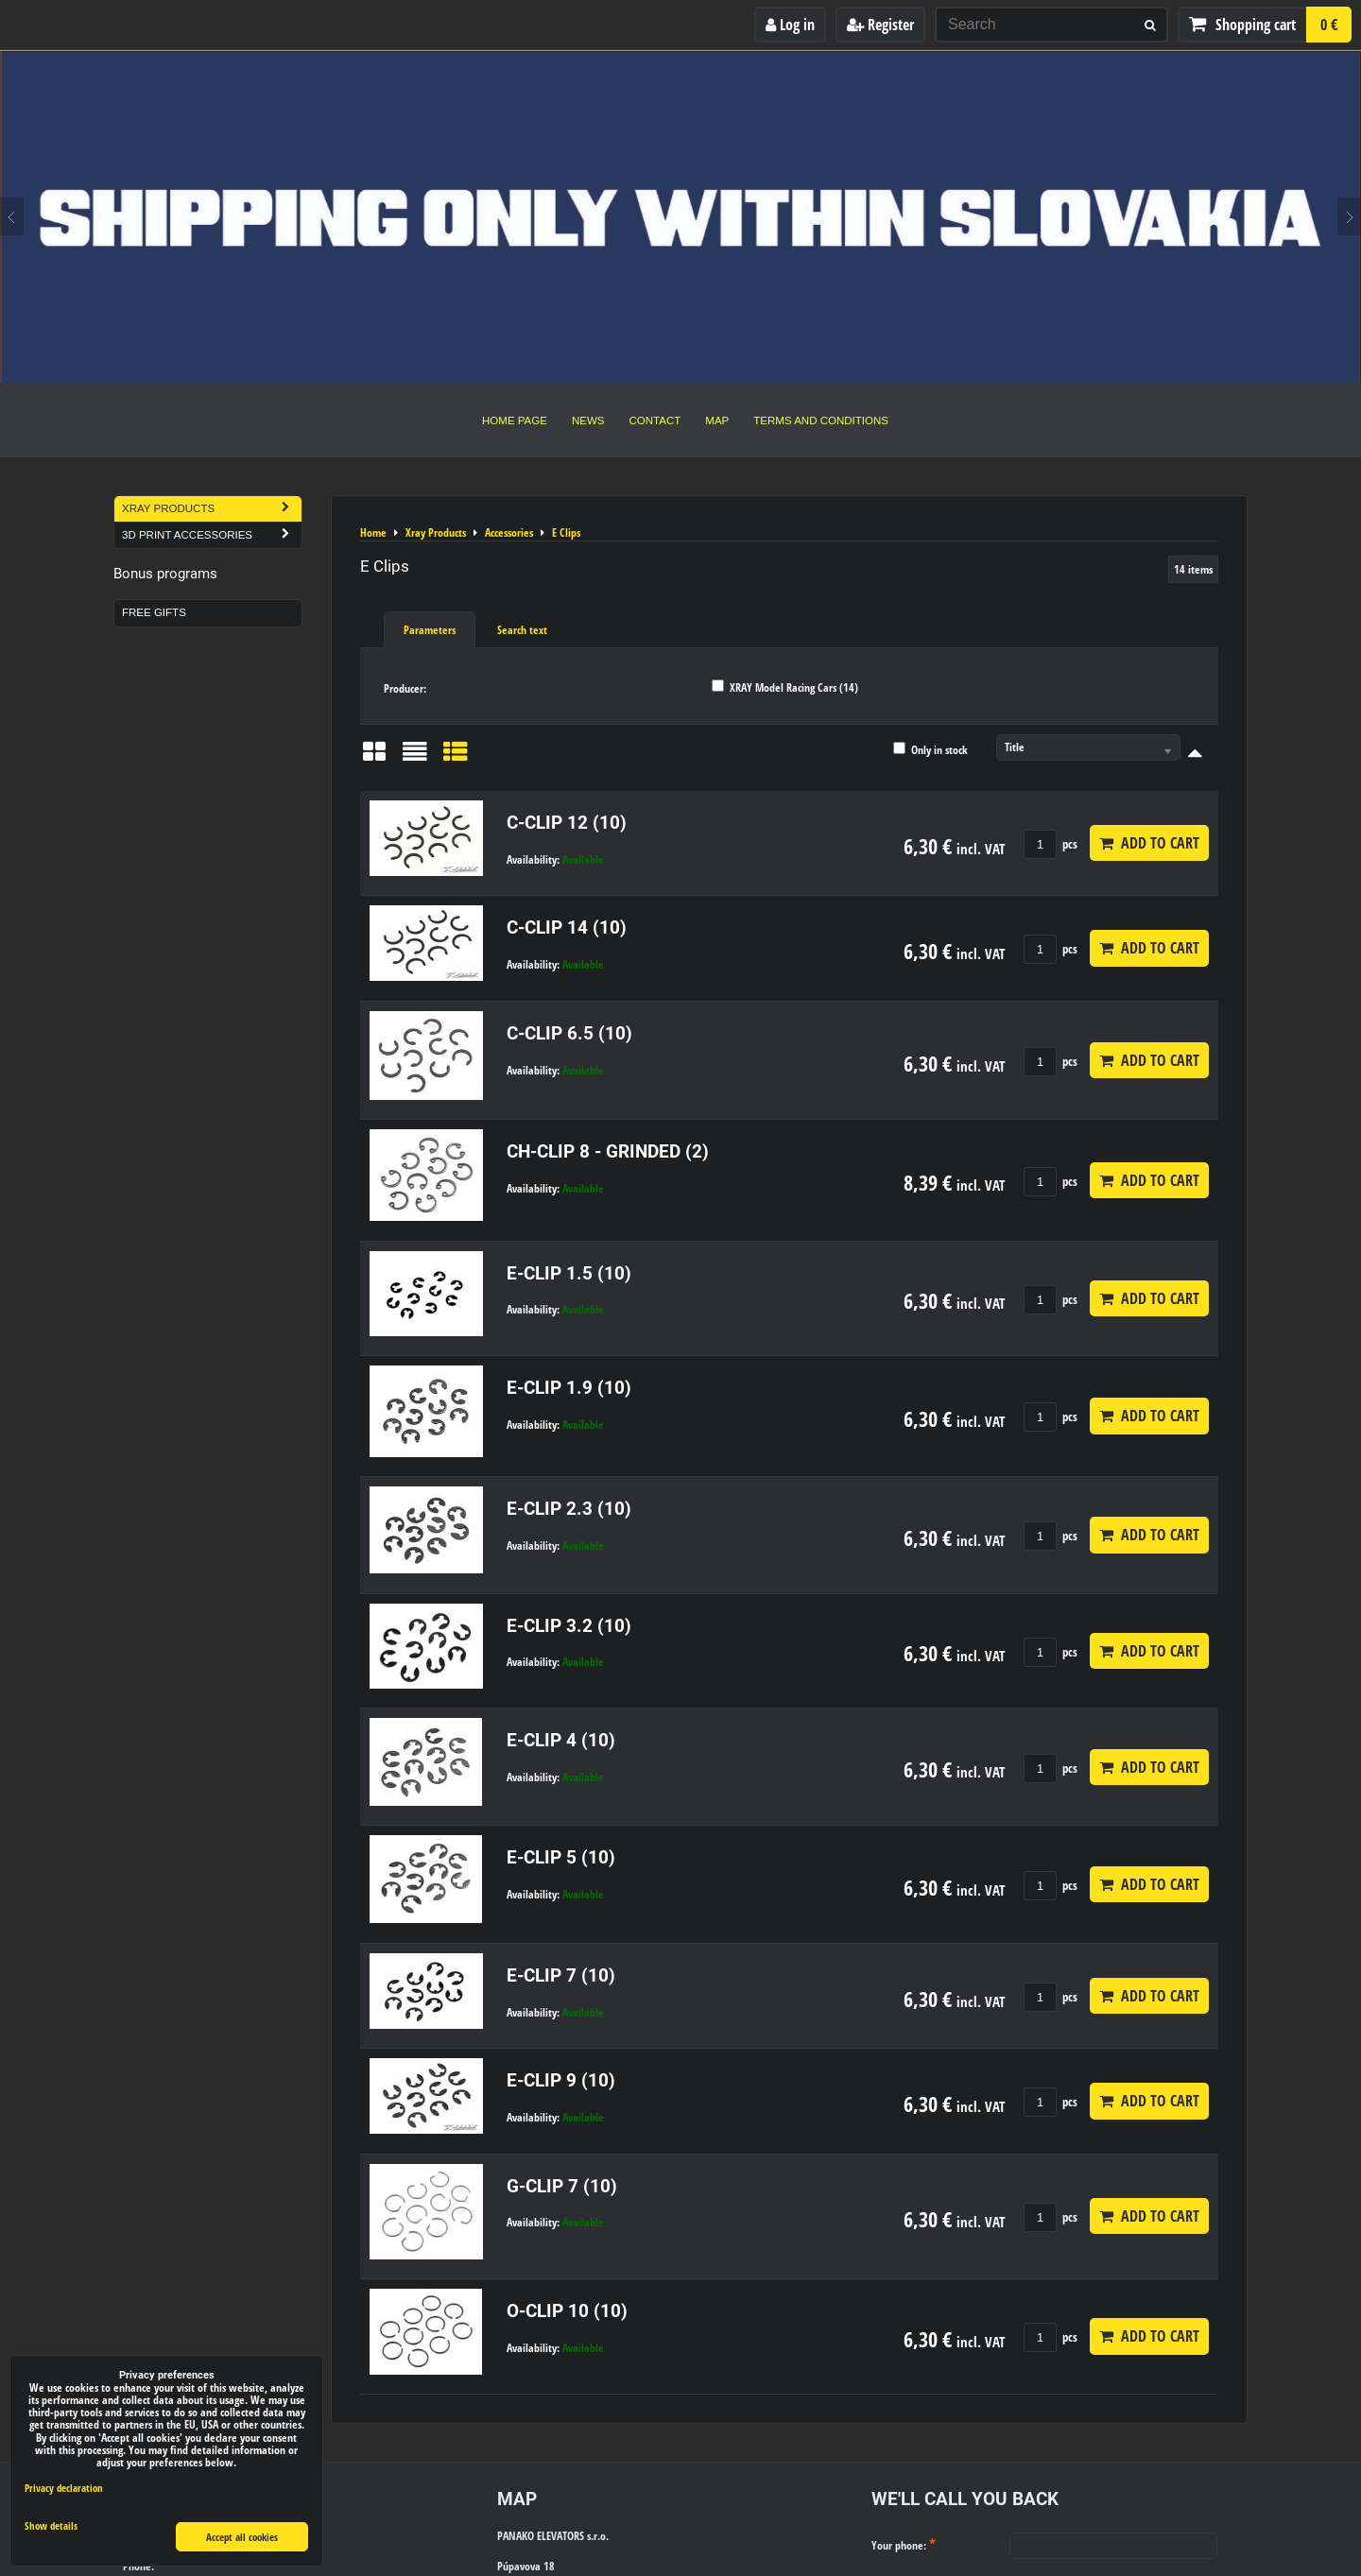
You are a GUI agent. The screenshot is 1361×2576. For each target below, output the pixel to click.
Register (880, 24)
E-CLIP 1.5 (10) (569, 1273)
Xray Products (211, 509)
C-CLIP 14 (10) (567, 927)
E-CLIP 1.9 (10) (569, 1388)
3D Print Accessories (211, 535)
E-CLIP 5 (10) (561, 1857)
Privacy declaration (64, 2488)
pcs (1050, 843)
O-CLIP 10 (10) (567, 2311)
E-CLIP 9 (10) (561, 2080)
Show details (51, 2526)
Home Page (514, 420)
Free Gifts (154, 612)
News (588, 420)
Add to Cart (1149, 843)
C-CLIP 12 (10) (567, 822)
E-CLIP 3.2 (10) (569, 1626)
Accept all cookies (242, 2537)
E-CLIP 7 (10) (561, 1975)
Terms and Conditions (820, 420)
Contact (655, 420)
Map (717, 420)
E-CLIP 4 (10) (561, 1740)
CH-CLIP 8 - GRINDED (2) (608, 1151)
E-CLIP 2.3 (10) (569, 1509)
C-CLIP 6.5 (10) (569, 1033)
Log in (790, 24)
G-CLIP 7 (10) (562, 2186)
